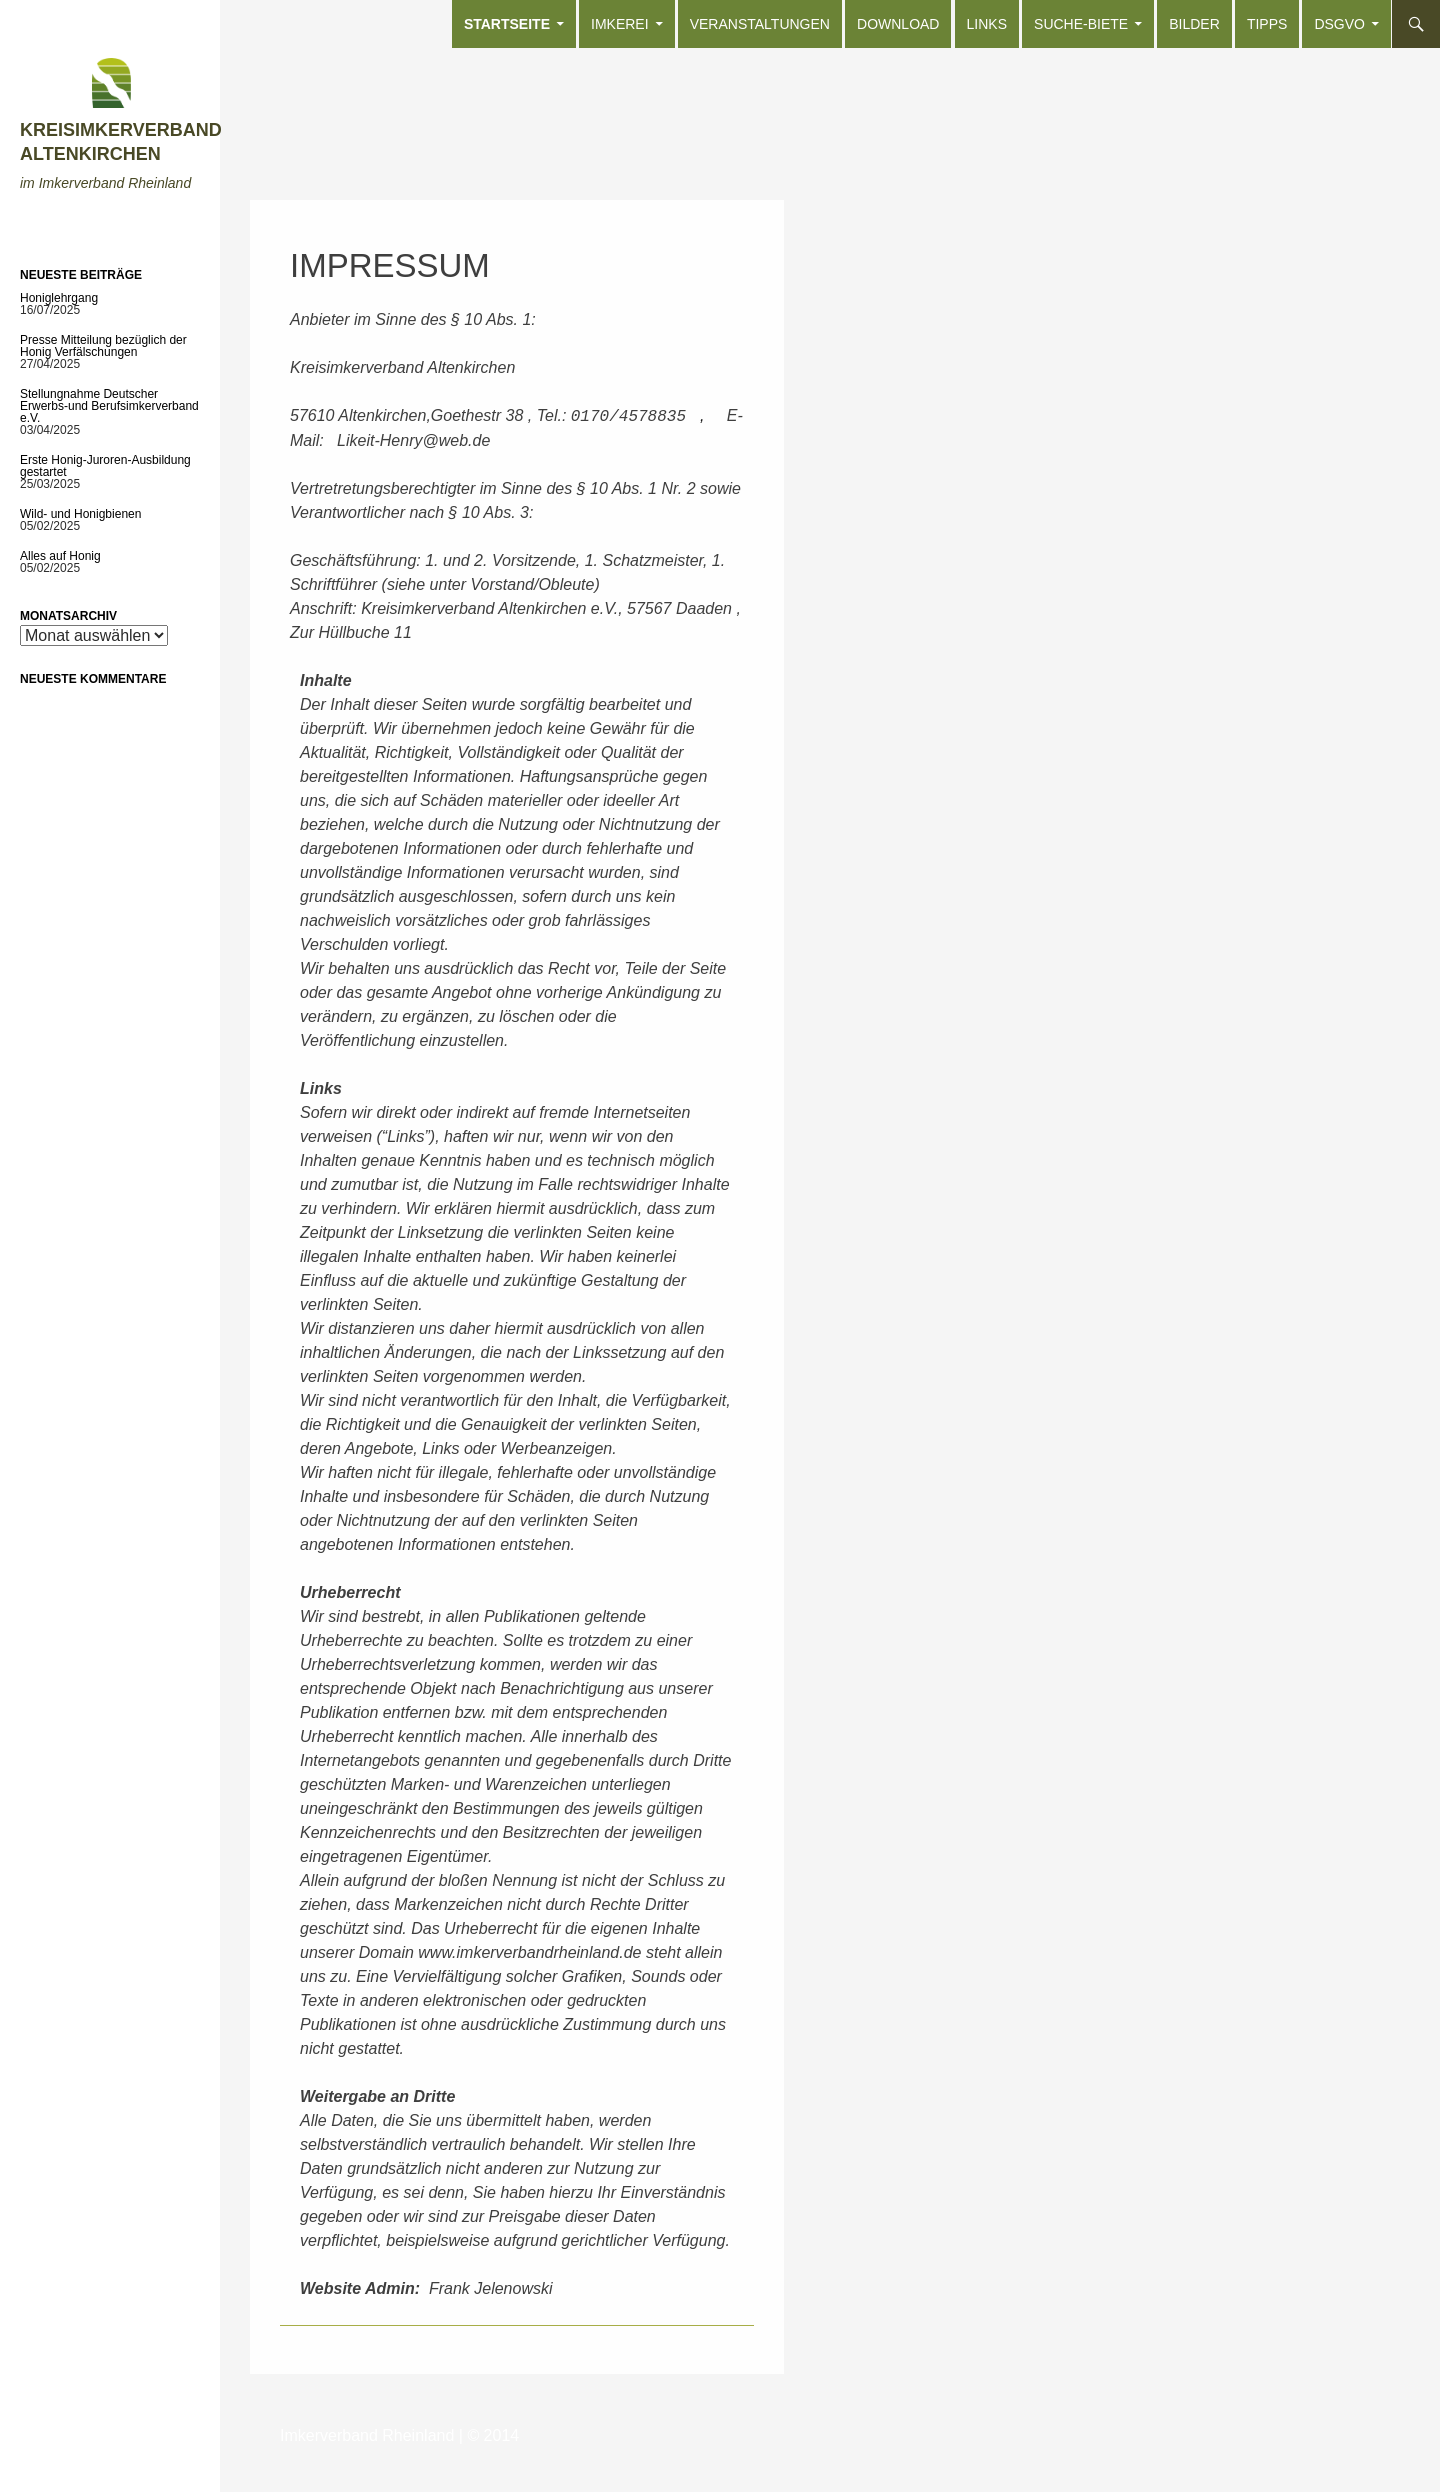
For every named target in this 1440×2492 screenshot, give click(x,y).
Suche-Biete (1081, 24)
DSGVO (1339, 24)
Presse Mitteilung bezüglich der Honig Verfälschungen (103, 346)
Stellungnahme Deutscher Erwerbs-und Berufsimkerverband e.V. (109, 406)
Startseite (507, 24)
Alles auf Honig (60, 556)
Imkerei (620, 24)
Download (898, 24)
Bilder (1194, 24)
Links (987, 24)
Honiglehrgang (59, 298)
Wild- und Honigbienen (80, 514)
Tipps (1267, 24)
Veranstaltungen (760, 24)
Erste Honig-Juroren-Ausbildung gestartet (105, 466)
